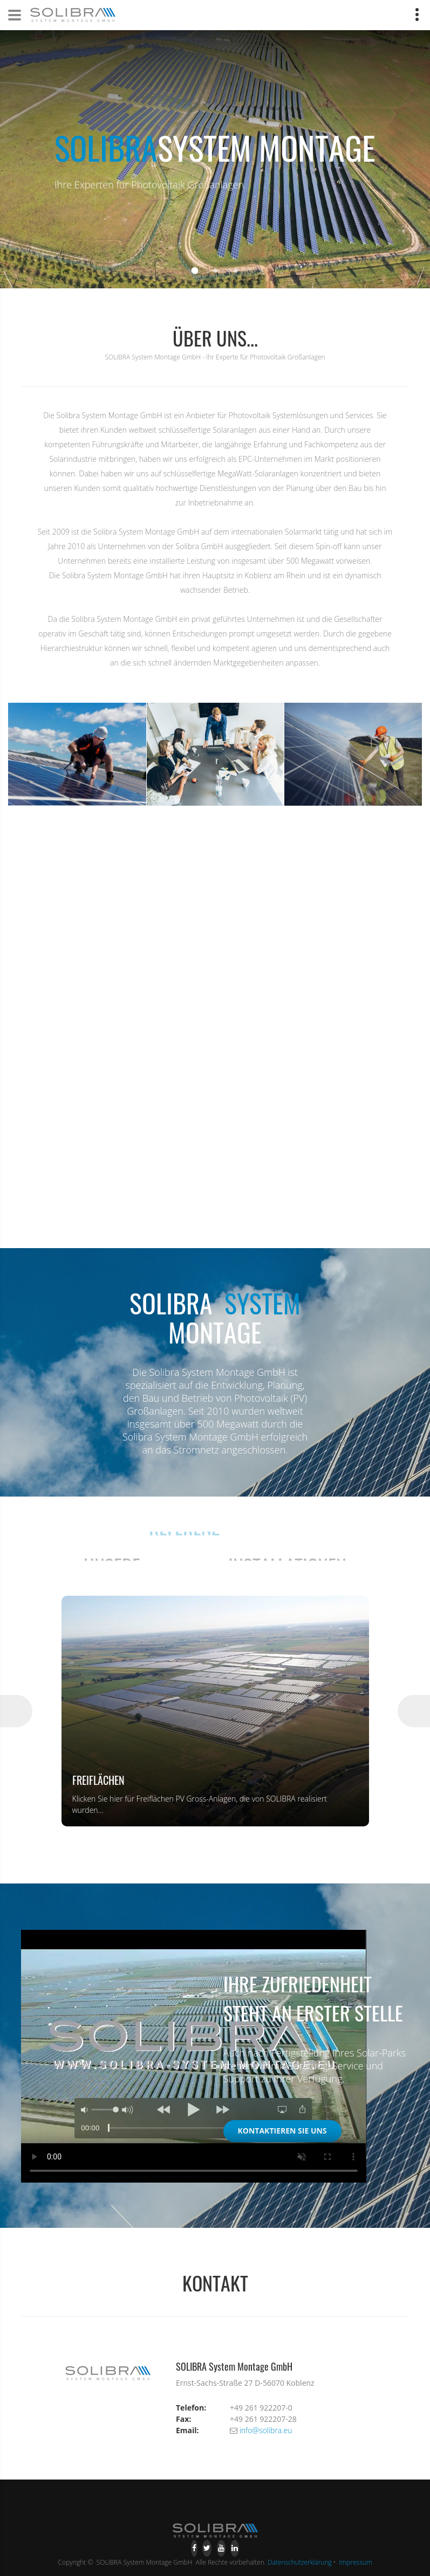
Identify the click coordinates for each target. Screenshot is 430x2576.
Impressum (355, 2562)
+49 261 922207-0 (261, 2407)
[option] (215, 1711)
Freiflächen (98, 1780)
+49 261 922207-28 (263, 2419)
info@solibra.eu (266, 2430)
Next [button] (414, 1711)
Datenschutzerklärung (300, 2562)
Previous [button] (16, 1711)
